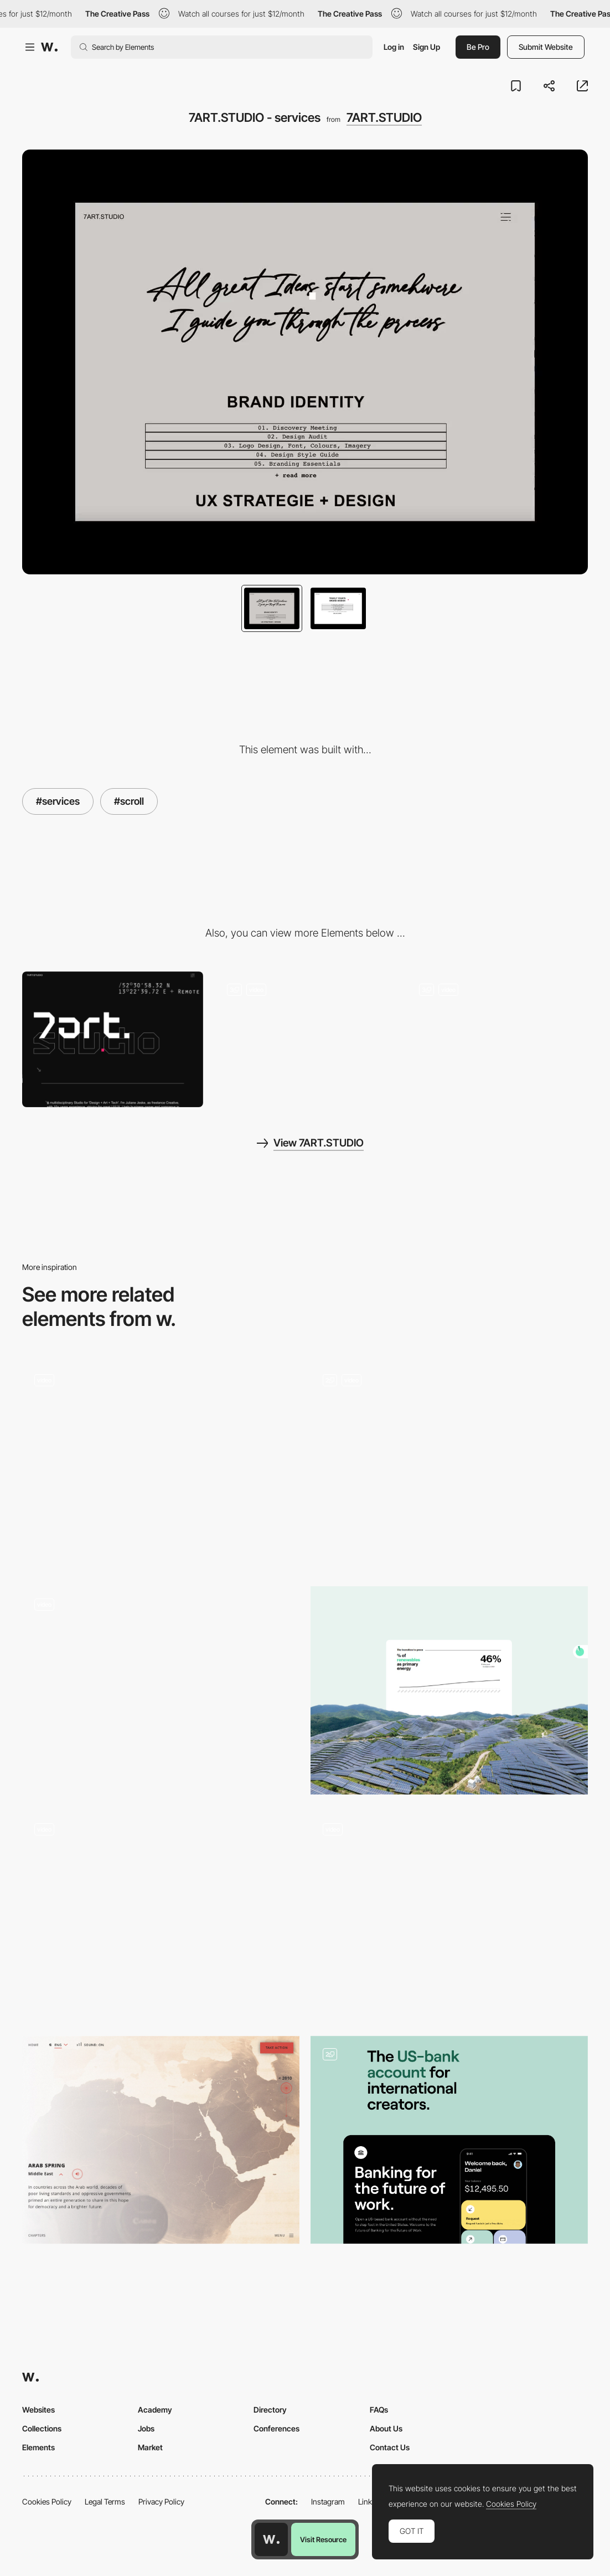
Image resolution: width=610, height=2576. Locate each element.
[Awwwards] (49, 47)
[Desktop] (112, 1039)
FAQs (379, 2409)
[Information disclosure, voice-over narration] (160, 2140)
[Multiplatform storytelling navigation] (449, 1910)
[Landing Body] (449, 2140)
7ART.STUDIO (384, 117)
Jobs (146, 2428)
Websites (38, 2409)
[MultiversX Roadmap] (160, 1915)
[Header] (449, 1465)
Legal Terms (105, 2501)
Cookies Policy (46, 2501)
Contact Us (390, 2447)
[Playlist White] (160, 1690)
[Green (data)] (449, 1690)
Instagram (328, 2501)
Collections (41, 2428)
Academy (155, 2409)
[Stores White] (160, 1465)
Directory (270, 2409)
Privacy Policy (161, 2501)
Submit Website (546, 47)
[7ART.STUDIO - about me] (497, 1039)
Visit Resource (323, 2539)
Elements (38, 2447)
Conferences (276, 2428)
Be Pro (478, 47)
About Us (386, 2428)
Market (150, 2447)
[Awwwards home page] (271, 2539)
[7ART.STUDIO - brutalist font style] (304, 1039)
